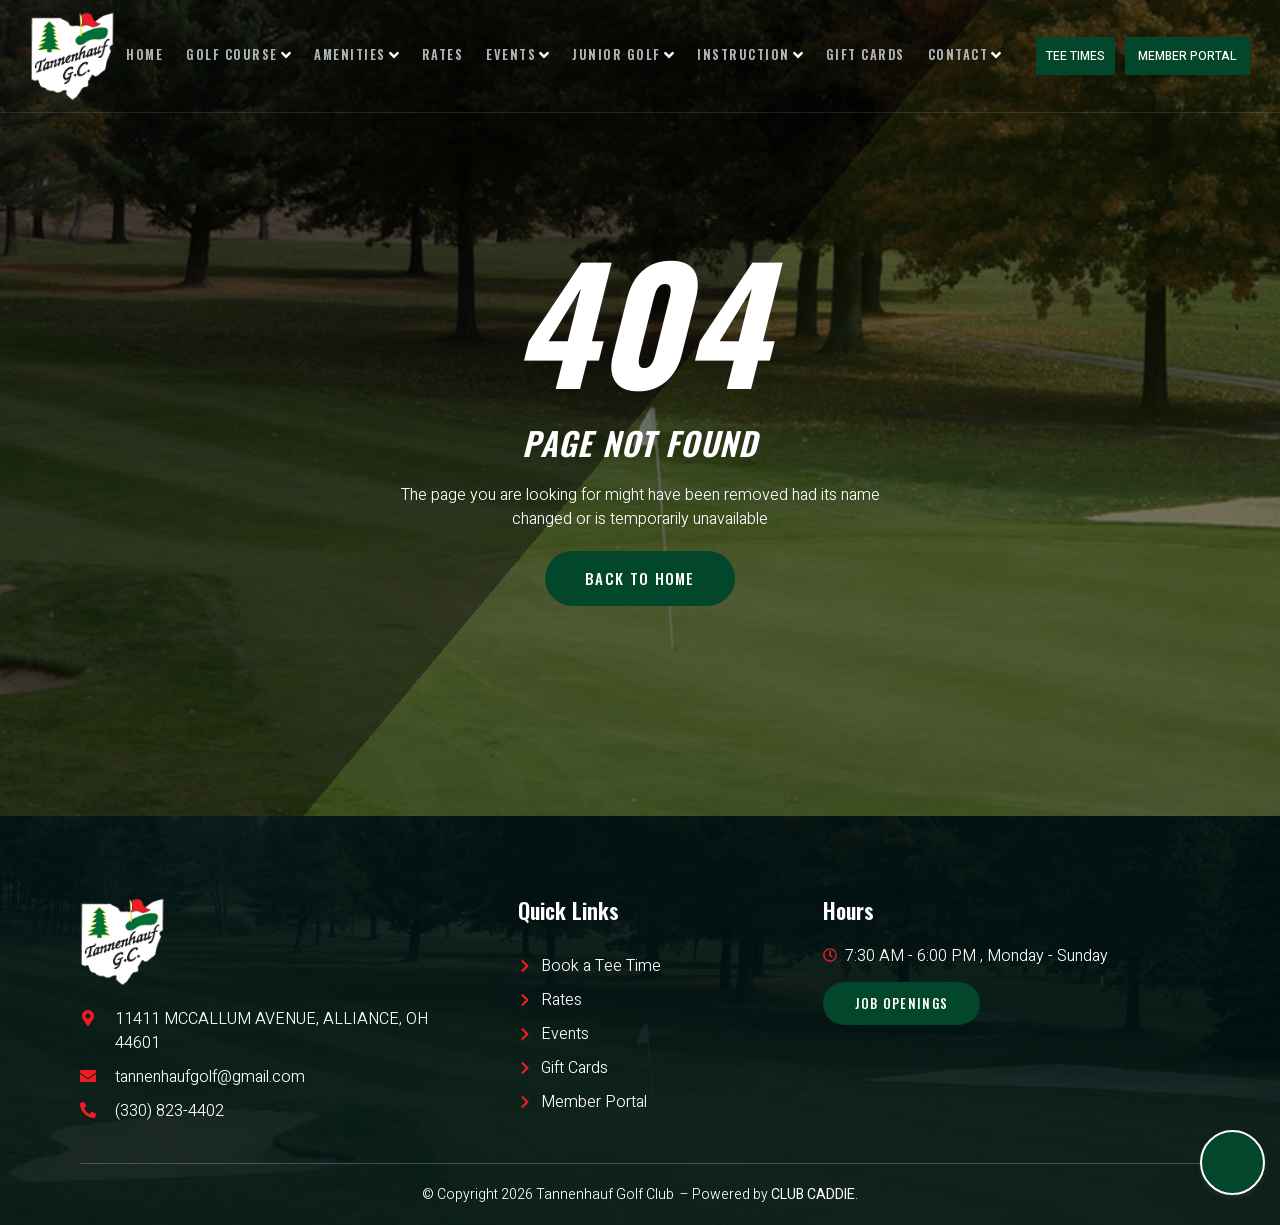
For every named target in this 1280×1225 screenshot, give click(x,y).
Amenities (376, 55)
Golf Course (267, 55)
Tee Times (1081, 56)
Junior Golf (621, 55)
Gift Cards (845, 55)
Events (524, 55)
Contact (938, 55)
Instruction (737, 55)
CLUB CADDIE (813, 1194)
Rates (455, 55)
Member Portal (1190, 56)
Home (181, 55)
